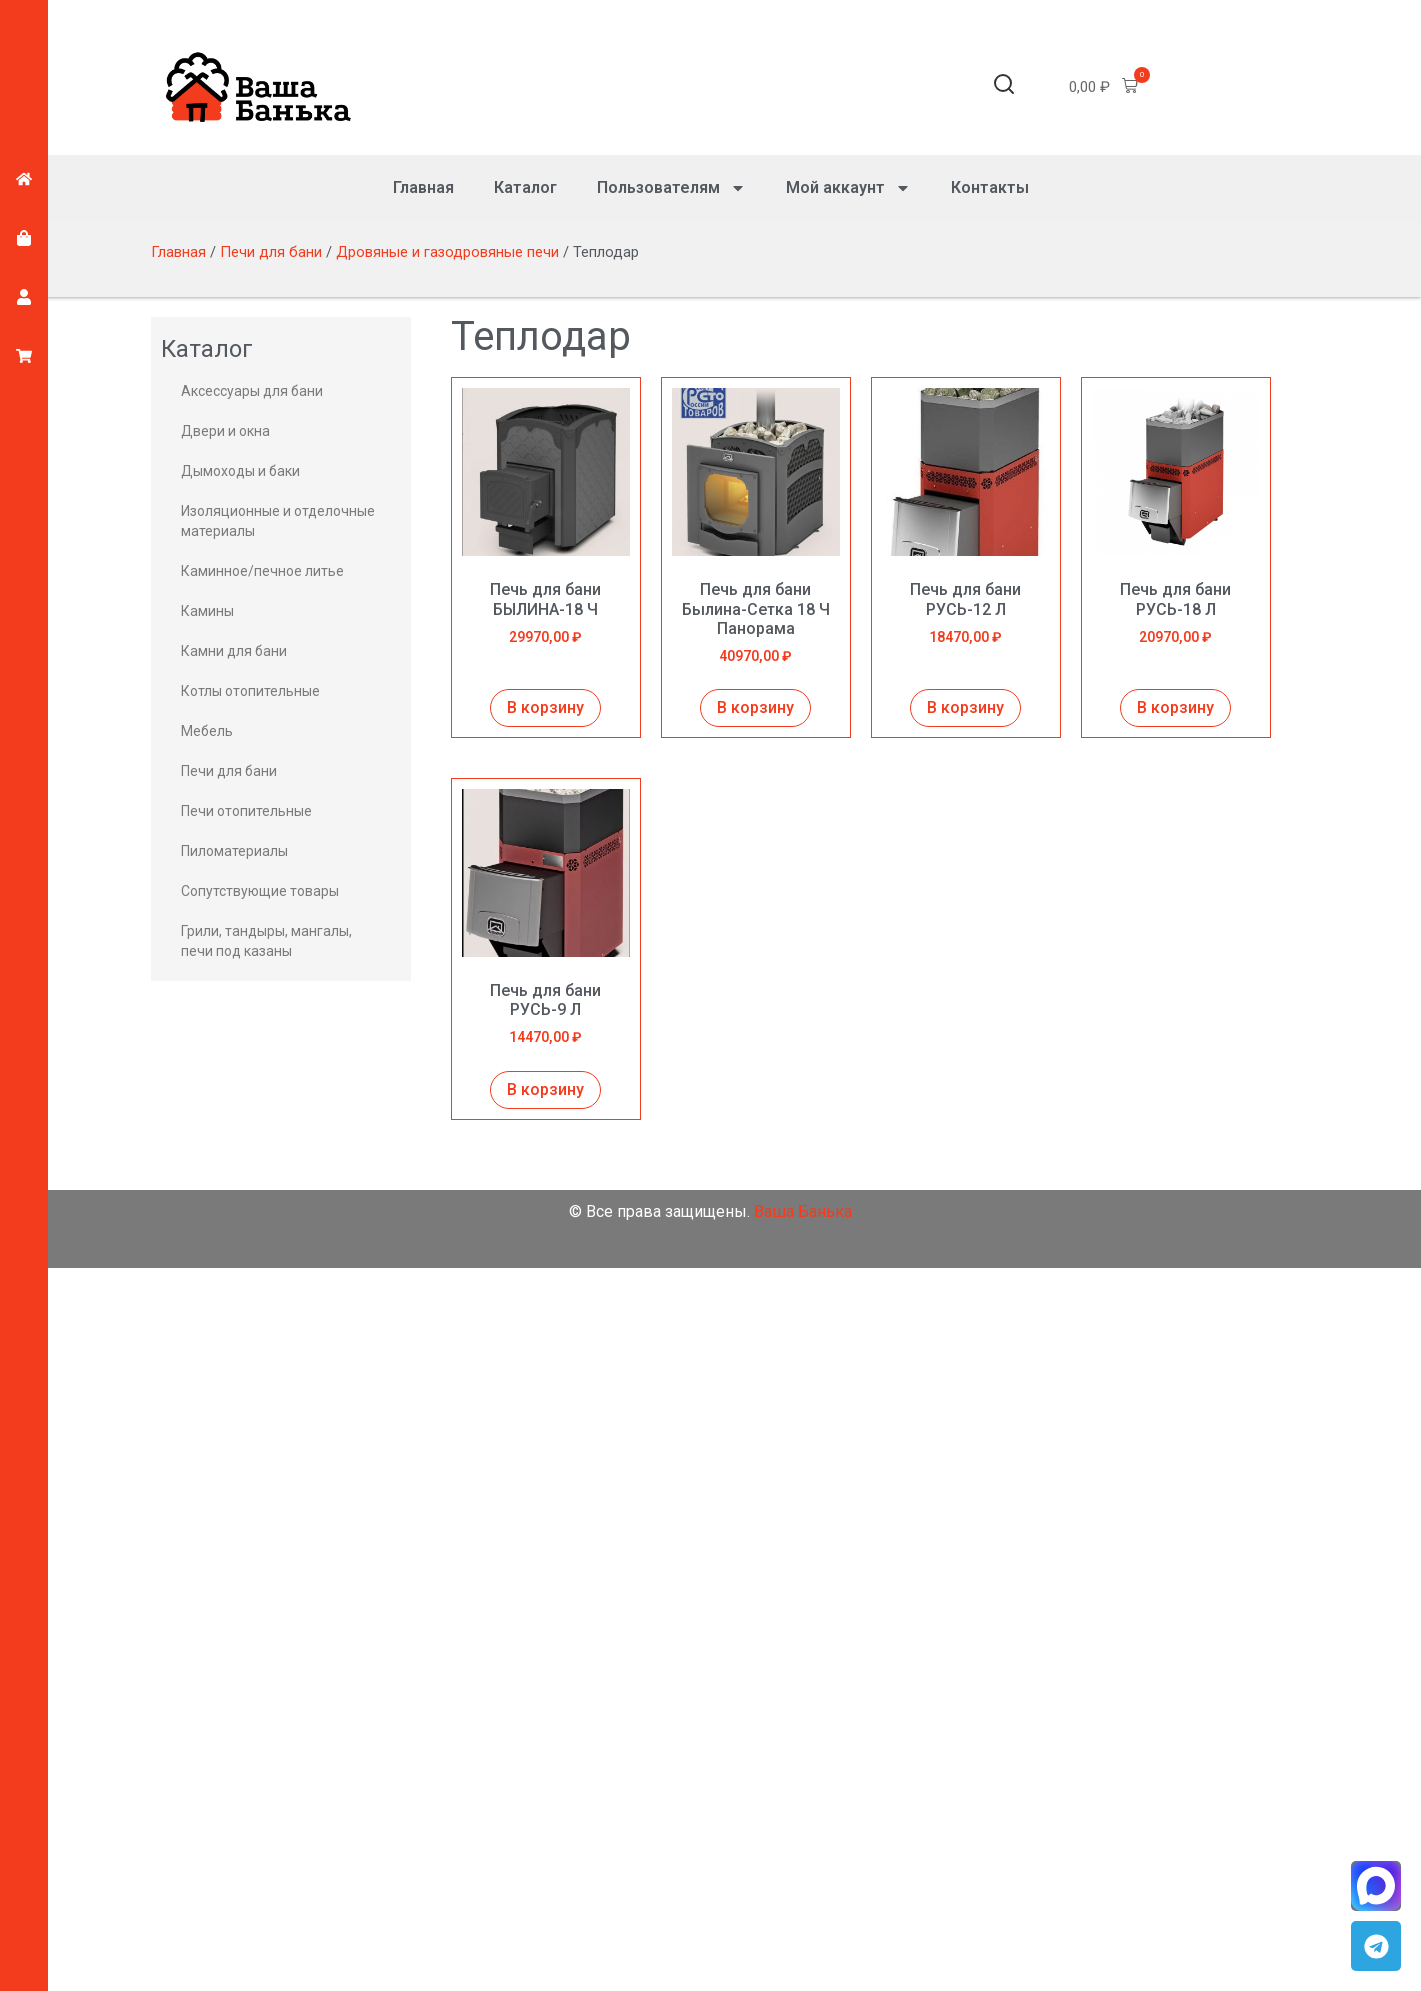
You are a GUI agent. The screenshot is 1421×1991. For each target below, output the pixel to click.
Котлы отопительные (250, 691)
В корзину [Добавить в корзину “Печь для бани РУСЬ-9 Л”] (545, 1089)
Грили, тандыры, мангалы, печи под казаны (266, 941)
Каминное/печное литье (262, 571)
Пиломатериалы (234, 851)
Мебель (207, 731)
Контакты (990, 187)
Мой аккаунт (848, 188)
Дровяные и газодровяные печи (447, 252)
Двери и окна (225, 431)
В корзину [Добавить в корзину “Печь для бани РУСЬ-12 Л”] (965, 707)
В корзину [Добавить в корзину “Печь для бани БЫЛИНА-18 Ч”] (545, 707)
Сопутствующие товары (260, 891)
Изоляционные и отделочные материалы (278, 521)
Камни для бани (234, 651)
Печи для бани (271, 252)
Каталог (525, 187)
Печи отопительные (246, 811)
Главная (423, 187)
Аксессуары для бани (252, 391)
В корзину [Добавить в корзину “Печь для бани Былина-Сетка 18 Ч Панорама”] (755, 707)
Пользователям (671, 188)
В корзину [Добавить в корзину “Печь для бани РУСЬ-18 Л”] (1175, 707)
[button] (1004, 87)
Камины (207, 611)
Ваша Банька (803, 1211)
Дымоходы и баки (240, 471)
